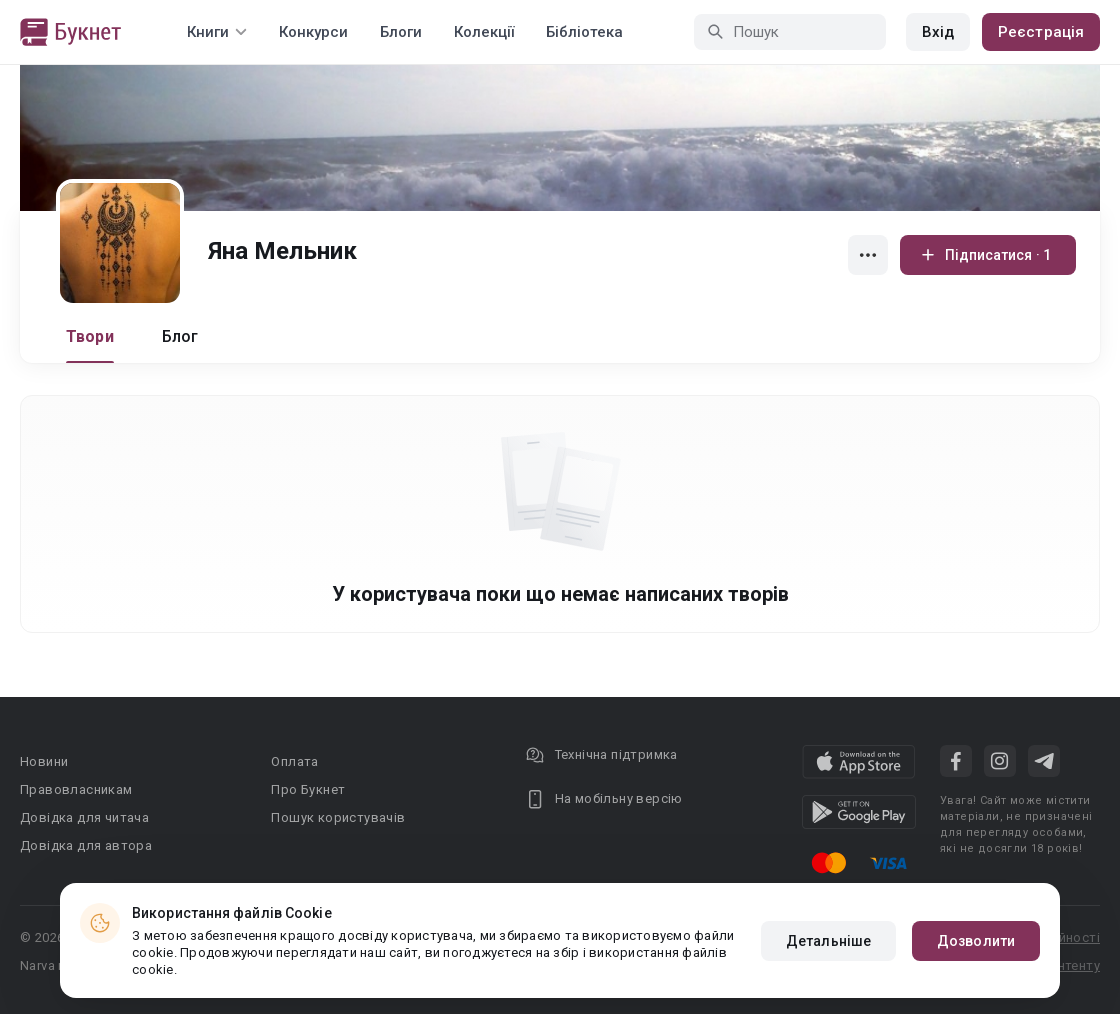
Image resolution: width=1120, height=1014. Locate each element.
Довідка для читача (84, 817)
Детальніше (828, 941)
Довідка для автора (86, 845)
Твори (90, 336)
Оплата (294, 761)
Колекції (484, 32)
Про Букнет (308, 789)
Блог (180, 336)
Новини (44, 761)
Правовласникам (76, 789)
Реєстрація (1041, 32)
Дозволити (976, 941)
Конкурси (313, 32)
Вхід (938, 32)
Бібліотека (584, 32)
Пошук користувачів (338, 817)
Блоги (401, 32)
